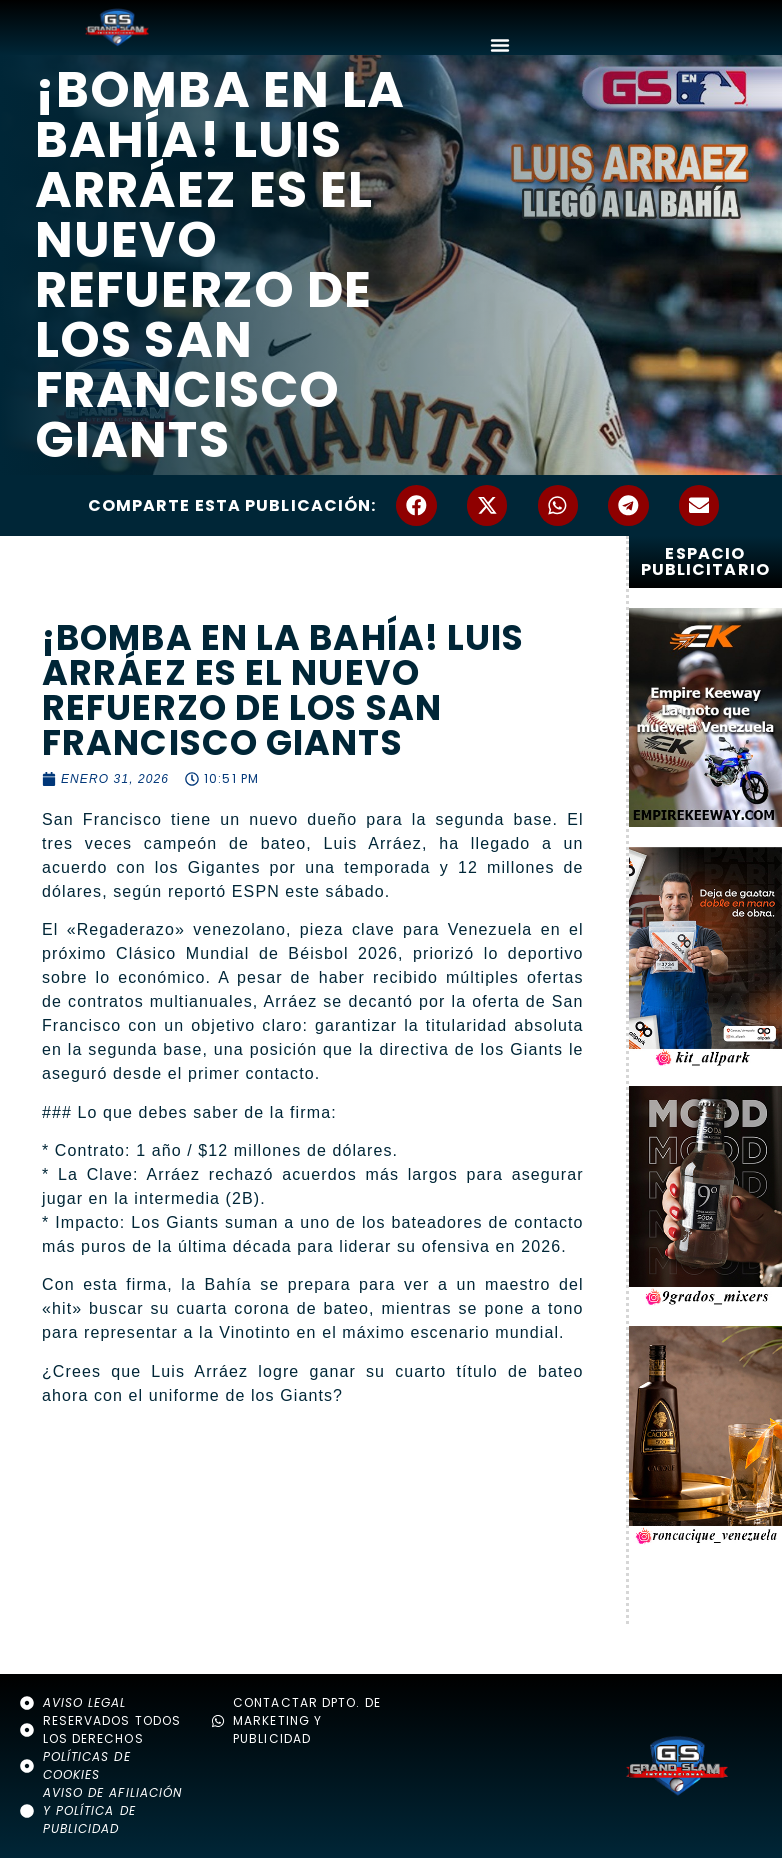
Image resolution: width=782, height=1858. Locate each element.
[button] (416, 505)
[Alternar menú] (500, 45)
